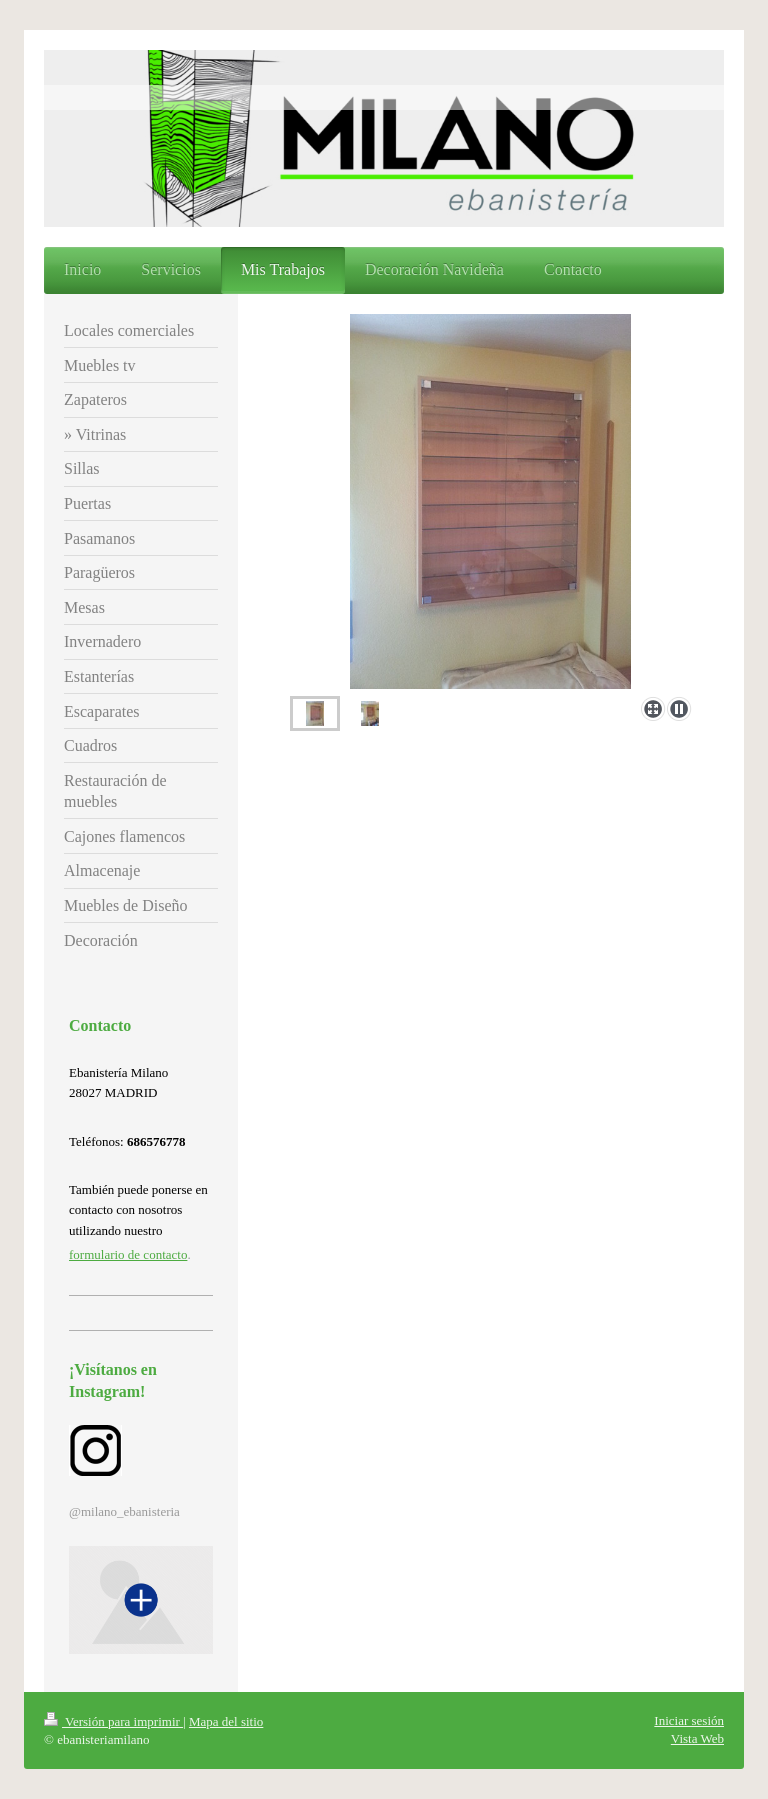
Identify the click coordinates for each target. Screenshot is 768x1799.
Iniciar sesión (689, 1720)
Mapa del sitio (226, 1721)
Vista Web (697, 1738)
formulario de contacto (128, 1254)
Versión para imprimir (113, 1721)
